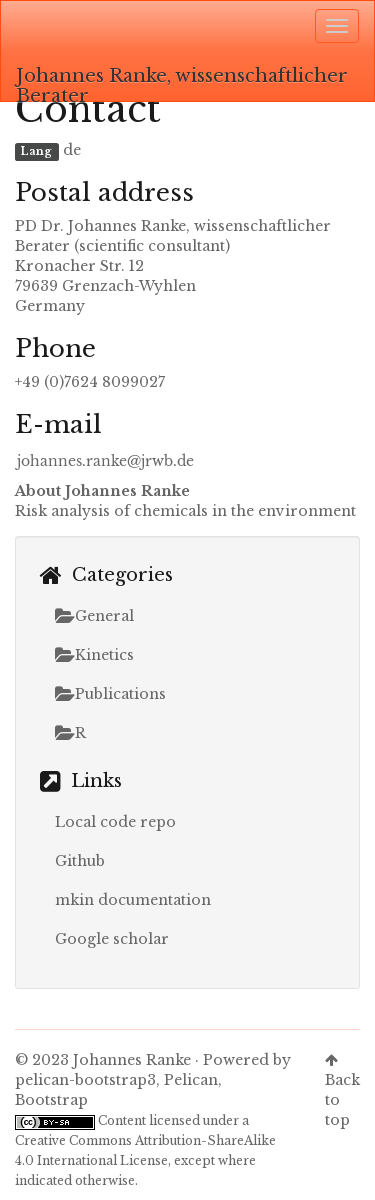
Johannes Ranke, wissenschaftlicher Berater (182, 83)
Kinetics (94, 655)
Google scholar (112, 939)
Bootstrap (51, 1100)
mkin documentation (133, 900)
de (72, 150)
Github (80, 861)
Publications (110, 694)
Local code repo (115, 822)
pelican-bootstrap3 (85, 1080)
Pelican (191, 1080)
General (94, 616)
